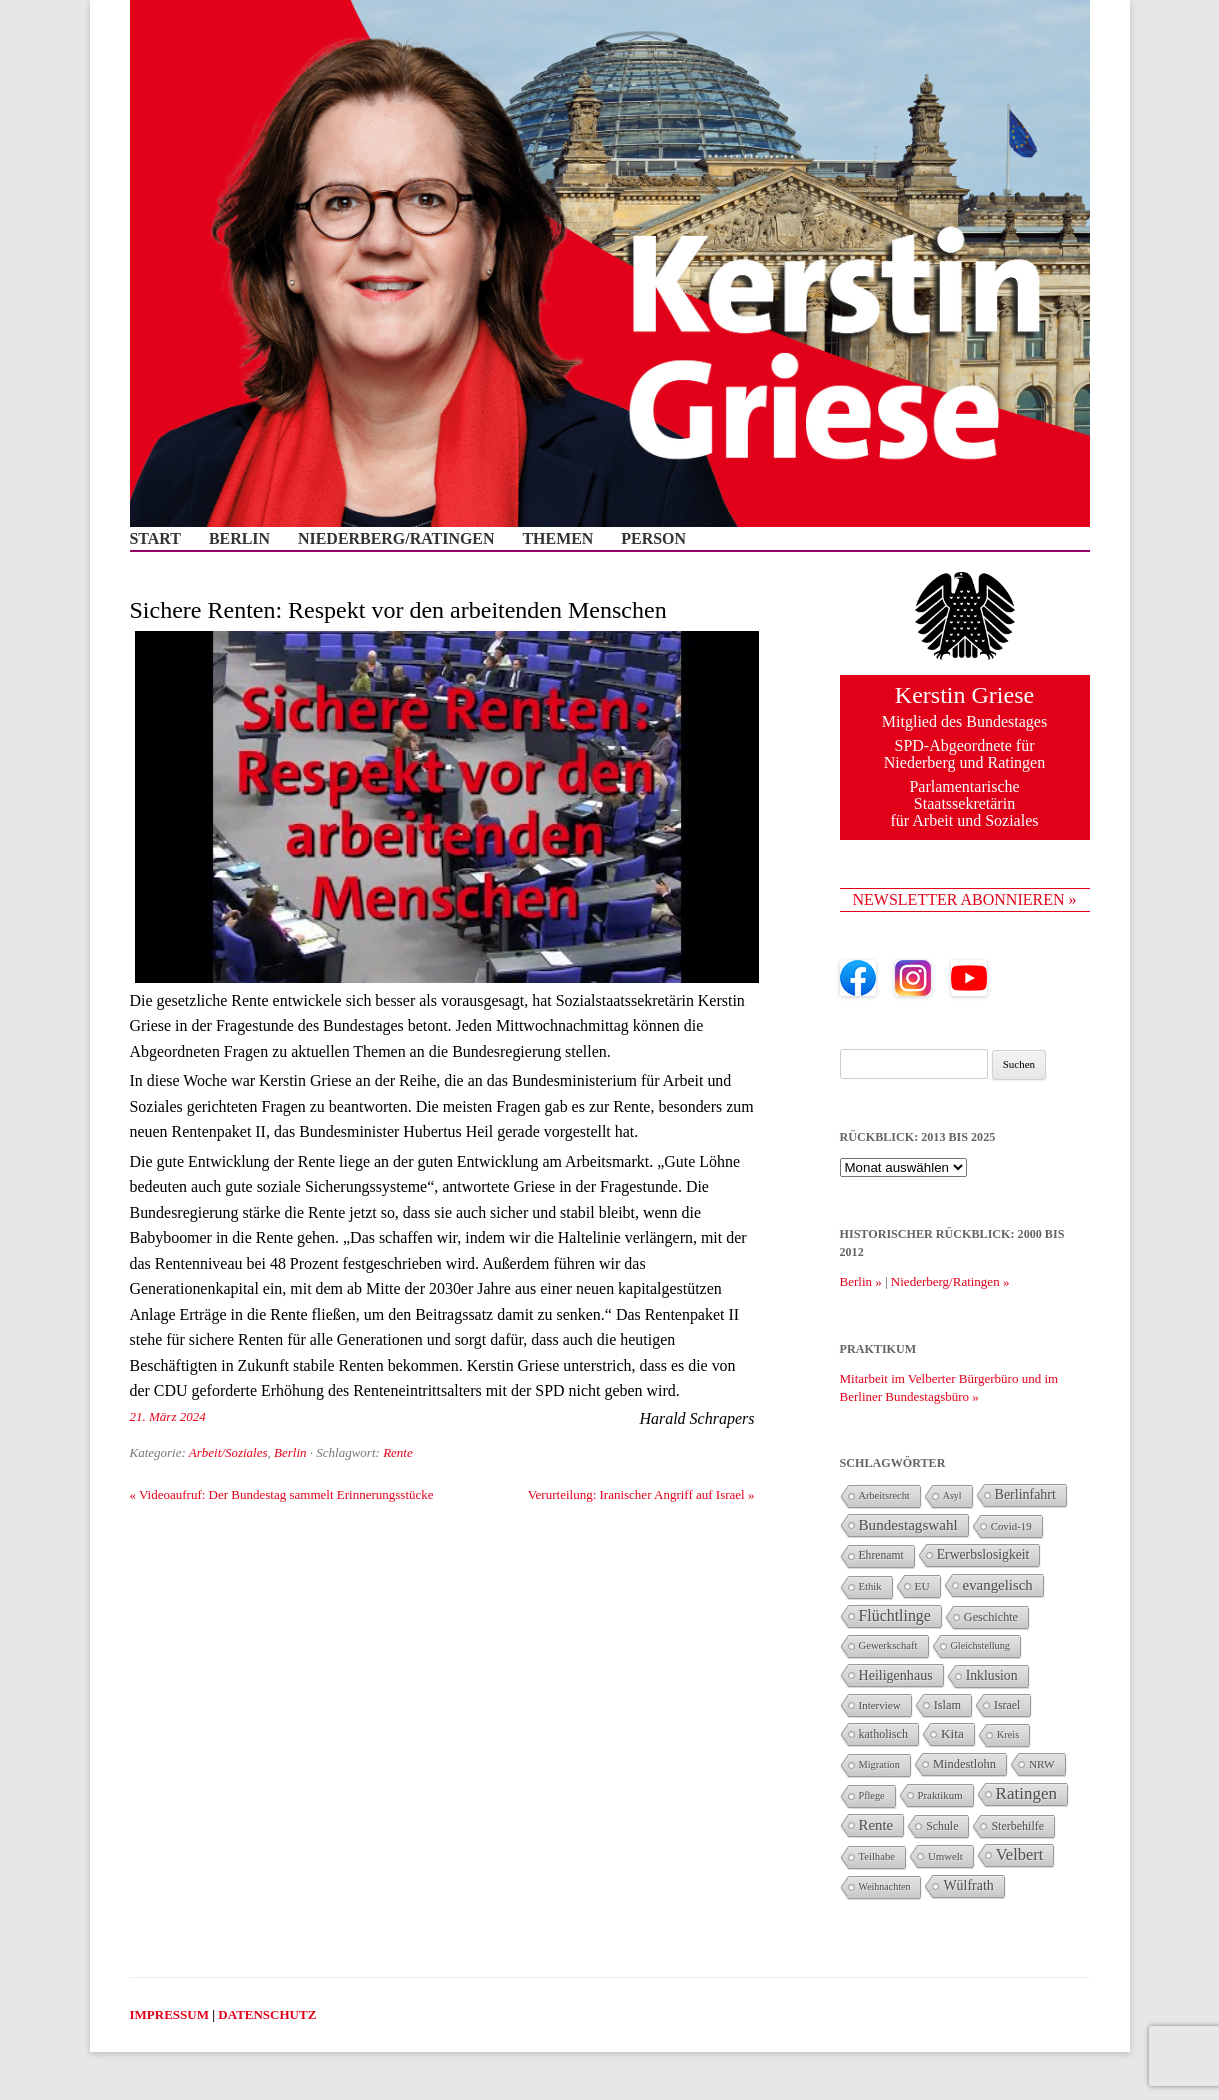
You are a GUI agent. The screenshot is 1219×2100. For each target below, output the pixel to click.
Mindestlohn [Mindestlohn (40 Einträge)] (964, 1764)
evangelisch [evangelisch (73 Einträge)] (998, 1585)
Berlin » (861, 1281)
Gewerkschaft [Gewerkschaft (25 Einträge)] (888, 1645)
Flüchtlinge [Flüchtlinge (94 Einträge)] (895, 1615)
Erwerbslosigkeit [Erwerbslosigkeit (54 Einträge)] (983, 1554)
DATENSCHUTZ (267, 2014)
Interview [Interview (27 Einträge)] (880, 1705)
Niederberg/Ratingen (396, 539)
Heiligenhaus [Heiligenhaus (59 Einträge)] (896, 1675)
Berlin (239, 539)
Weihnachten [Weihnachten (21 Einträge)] (885, 1886)
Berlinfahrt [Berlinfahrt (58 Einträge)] (1025, 1494)
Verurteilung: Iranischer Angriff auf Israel (641, 1494)
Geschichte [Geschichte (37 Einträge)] (991, 1617)
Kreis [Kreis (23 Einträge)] (1008, 1734)
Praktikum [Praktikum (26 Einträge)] (940, 1795)
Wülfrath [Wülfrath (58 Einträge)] (968, 1885)
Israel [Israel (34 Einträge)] (1007, 1705)
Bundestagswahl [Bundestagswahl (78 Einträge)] (908, 1524)
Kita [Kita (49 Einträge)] (952, 1733)
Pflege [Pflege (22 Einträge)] (872, 1795)
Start (155, 539)
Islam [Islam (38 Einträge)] (947, 1705)
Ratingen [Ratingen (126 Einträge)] (1026, 1793)
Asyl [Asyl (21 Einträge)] (952, 1495)
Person (653, 539)
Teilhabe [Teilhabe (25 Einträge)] (877, 1856)
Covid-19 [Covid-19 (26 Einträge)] (1011, 1526)
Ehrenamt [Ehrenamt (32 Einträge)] (881, 1555)
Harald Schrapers (696, 1418)
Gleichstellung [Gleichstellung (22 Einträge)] (980, 1645)
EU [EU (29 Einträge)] (922, 1586)
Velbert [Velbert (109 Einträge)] (1019, 1854)
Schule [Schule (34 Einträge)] (942, 1826)
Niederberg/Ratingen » (950, 1281)
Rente (398, 1452)
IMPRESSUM (169, 2014)
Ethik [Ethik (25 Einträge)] (870, 1586)
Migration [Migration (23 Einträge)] (879, 1764)
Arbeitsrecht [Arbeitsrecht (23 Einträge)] (884, 1495)
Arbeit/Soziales (228, 1452)
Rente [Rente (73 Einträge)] (876, 1825)
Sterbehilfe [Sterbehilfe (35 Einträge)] (1017, 1826)
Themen (557, 539)
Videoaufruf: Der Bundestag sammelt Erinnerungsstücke (282, 1494)
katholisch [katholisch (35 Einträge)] (883, 1734)
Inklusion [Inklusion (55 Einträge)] (992, 1675)
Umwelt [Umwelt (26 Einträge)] (945, 1856)
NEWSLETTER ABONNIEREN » (965, 899)
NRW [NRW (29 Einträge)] (1042, 1764)
